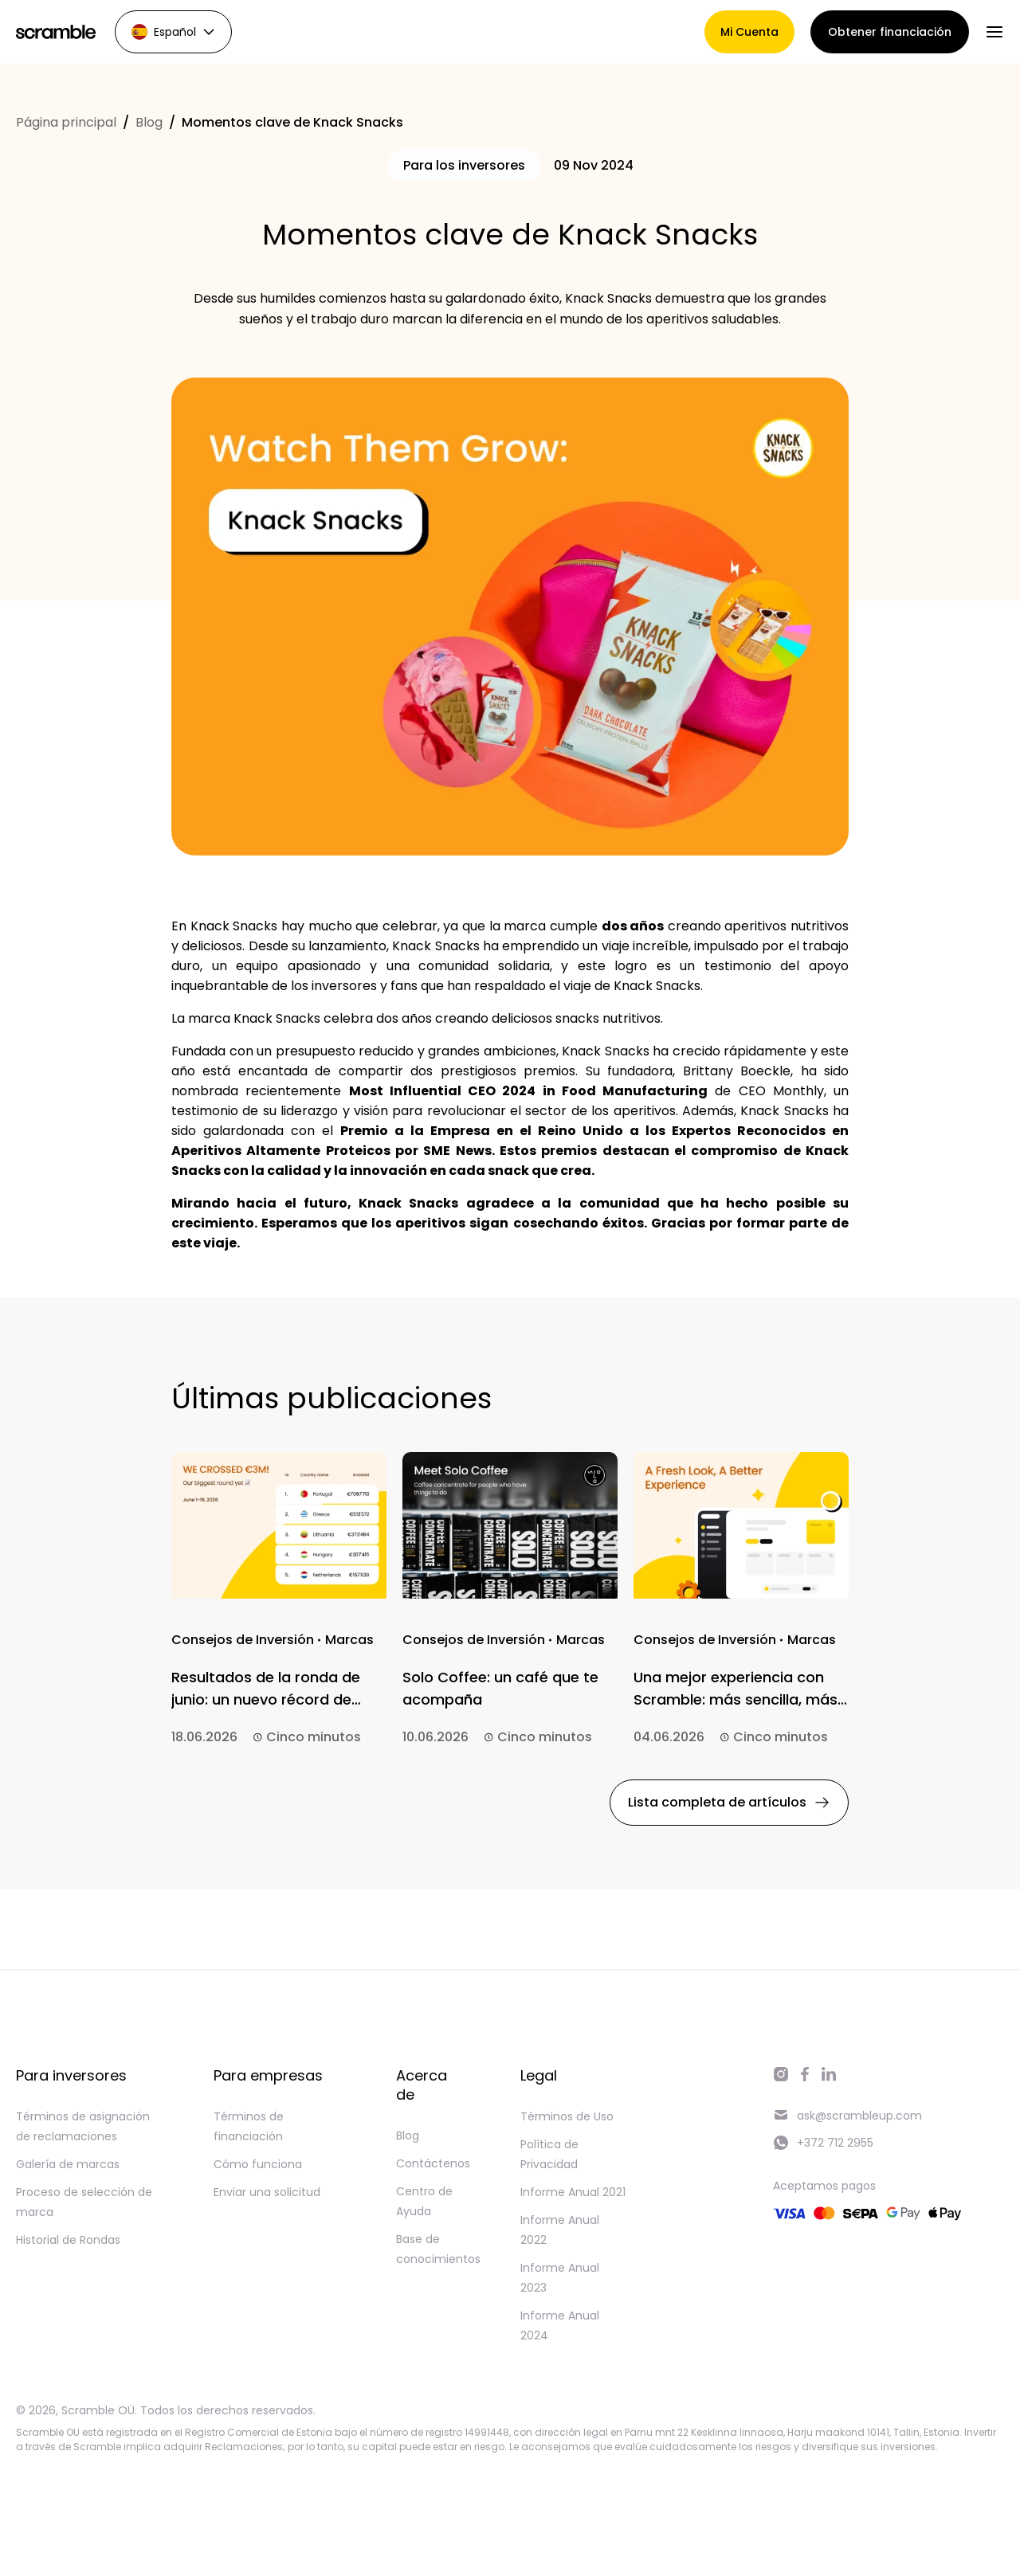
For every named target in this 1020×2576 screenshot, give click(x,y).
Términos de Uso (567, 2116)
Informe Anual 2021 (573, 2192)
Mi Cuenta (749, 32)
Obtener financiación (889, 32)
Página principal (66, 122)
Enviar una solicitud (267, 2192)
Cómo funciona (258, 2164)
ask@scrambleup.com (847, 2115)
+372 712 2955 (823, 2143)
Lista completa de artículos (729, 1802)
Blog (149, 122)
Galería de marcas (68, 2164)
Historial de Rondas (68, 2240)
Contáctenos (433, 2163)
